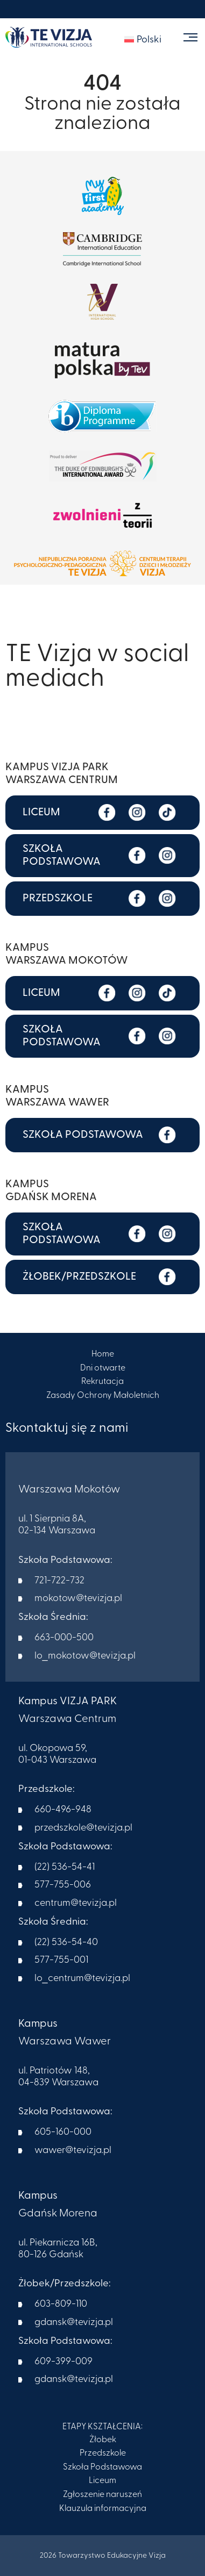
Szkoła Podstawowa (102, 2467)
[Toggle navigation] (190, 37)
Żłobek (102, 2440)
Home (102, 1354)
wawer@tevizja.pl (72, 2151)
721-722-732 (59, 1581)
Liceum (102, 2481)
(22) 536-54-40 (66, 1943)
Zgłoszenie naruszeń (102, 2495)
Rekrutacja (102, 1381)
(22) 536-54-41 (64, 1867)
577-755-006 (62, 1885)
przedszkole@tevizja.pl (83, 1828)
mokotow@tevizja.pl (78, 1599)
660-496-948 (62, 1810)
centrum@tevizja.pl (75, 1903)
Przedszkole (103, 2453)
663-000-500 (64, 1638)
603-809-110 (60, 2304)
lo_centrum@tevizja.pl (82, 1979)
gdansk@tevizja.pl (73, 2322)
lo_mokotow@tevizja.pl (85, 1656)
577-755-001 (61, 1960)
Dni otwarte (102, 1368)
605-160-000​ (62, 2132)
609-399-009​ (63, 2362)
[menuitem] (142, 40)
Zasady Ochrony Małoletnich (102, 1395)
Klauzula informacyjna (102, 2509)
